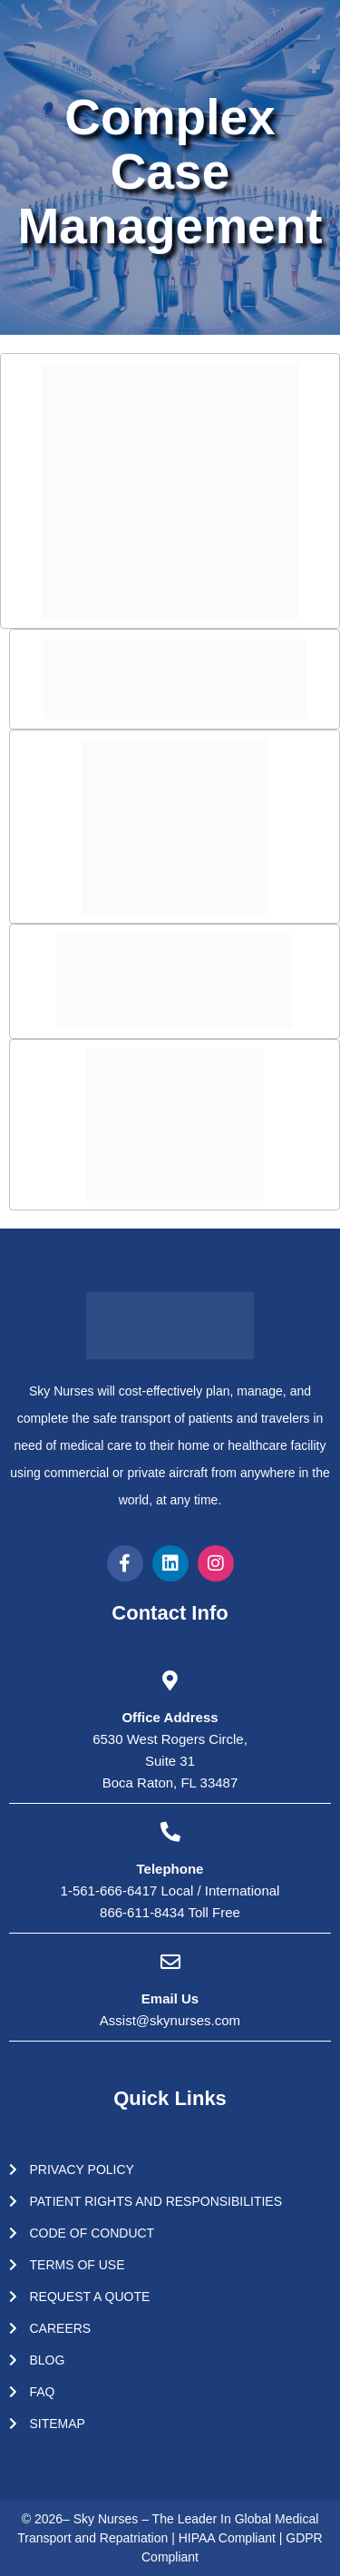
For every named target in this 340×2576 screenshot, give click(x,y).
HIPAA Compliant (229, 2538)
